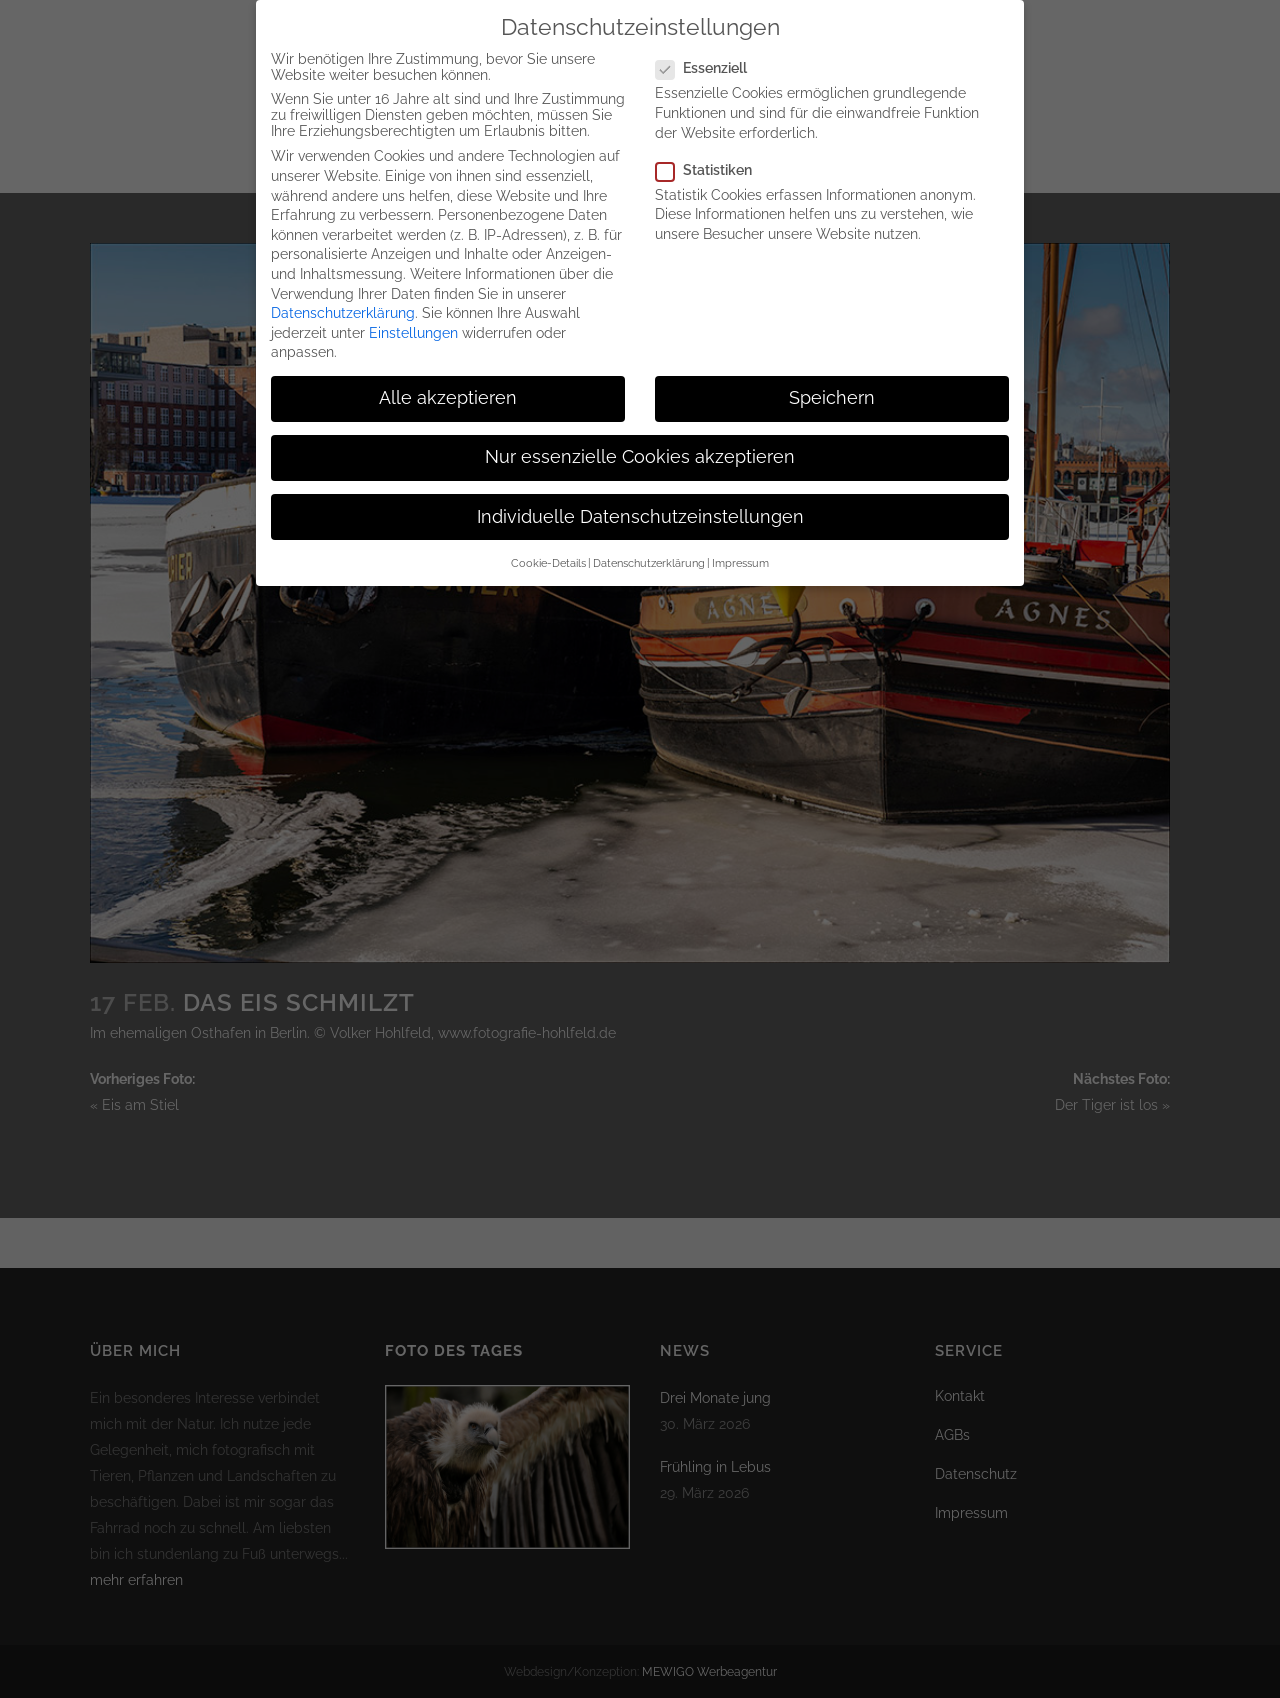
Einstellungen (413, 316)
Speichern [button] (832, 381)
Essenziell (709, 51)
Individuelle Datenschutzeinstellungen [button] (640, 500)
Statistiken (712, 153)
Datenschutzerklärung (343, 296)
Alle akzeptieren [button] (448, 381)
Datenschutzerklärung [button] (649, 546)
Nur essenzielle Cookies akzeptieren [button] (640, 440)
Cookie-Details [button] (548, 546)
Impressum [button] (740, 546)
